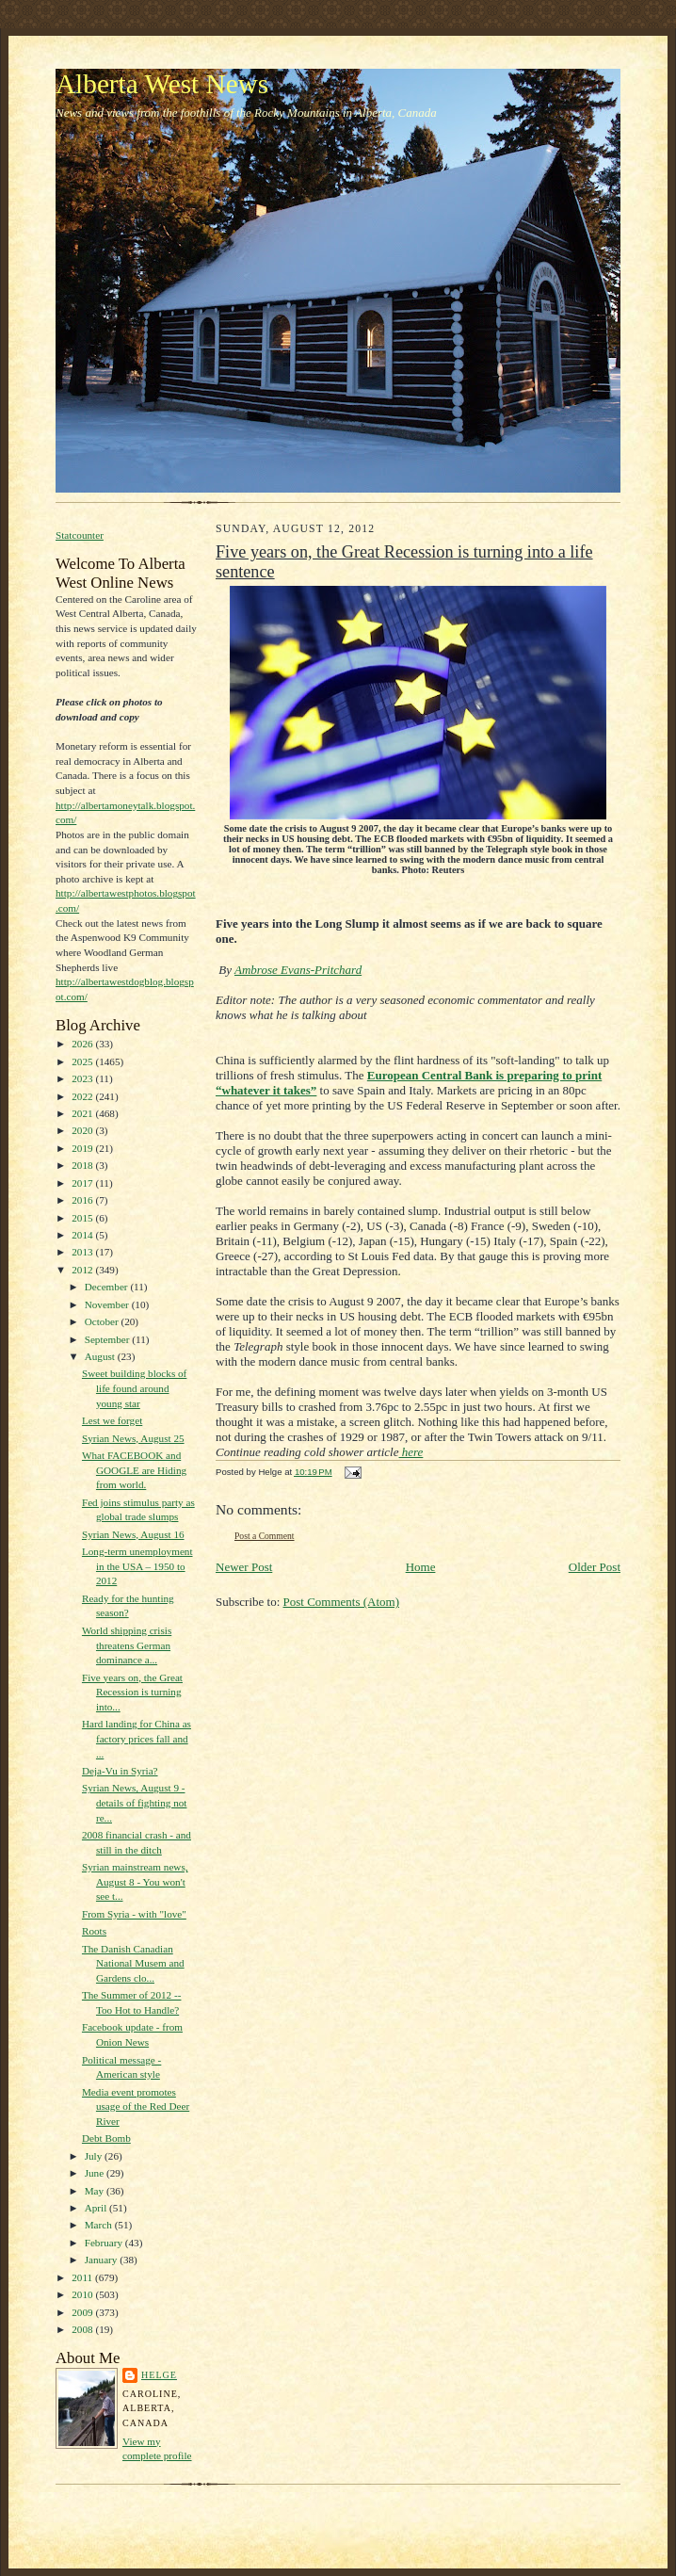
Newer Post (244, 1567)
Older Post (594, 1567)
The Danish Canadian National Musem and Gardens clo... (133, 1963)
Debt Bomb (106, 2138)
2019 (83, 1148)
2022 (83, 1096)
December (108, 1286)
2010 (83, 2294)
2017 (83, 1183)
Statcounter (80, 535)
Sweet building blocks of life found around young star (134, 1388)
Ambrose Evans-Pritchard (298, 970)
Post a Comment (264, 1536)
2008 (83, 2329)
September (109, 1339)
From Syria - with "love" (134, 1914)
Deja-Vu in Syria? (120, 1770)
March (100, 2224)
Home (421, 1567)
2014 (83, 1234)
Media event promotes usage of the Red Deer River (135, 2106)
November (108, 1304)
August (101, 1356)
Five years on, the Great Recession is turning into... (132, 1692)
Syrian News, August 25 (133, 1438)
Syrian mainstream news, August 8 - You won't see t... (135, 1881)
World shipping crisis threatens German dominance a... (126, 1645)
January (103, 2259)
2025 (83, 1061)
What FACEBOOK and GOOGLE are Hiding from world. (134, 1470)
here (411, 1452)
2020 (83, 1130)
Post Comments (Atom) (341, 1602)
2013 (83, 1251)
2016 (83, 1200)
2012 (83, 1269)
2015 (83, 1217)
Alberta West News (162, 84)
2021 (83, 1113)
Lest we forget (112, 1420)
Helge (159, 2375)
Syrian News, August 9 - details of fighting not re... (134, 1802)
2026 (83, 1043)
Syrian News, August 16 (133, 1534)
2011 (83, 2277)
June (95, 2173)
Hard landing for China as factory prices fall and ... (136, 1738)
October (103, 1321)
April (97, 2207)
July (95, 2156)
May (95, 2190)
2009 (83, 2312)
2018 (83, 1165)
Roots (94, 1930)
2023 (83, 1078)
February (105, 2242)
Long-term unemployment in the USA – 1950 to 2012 (137, 1566)
